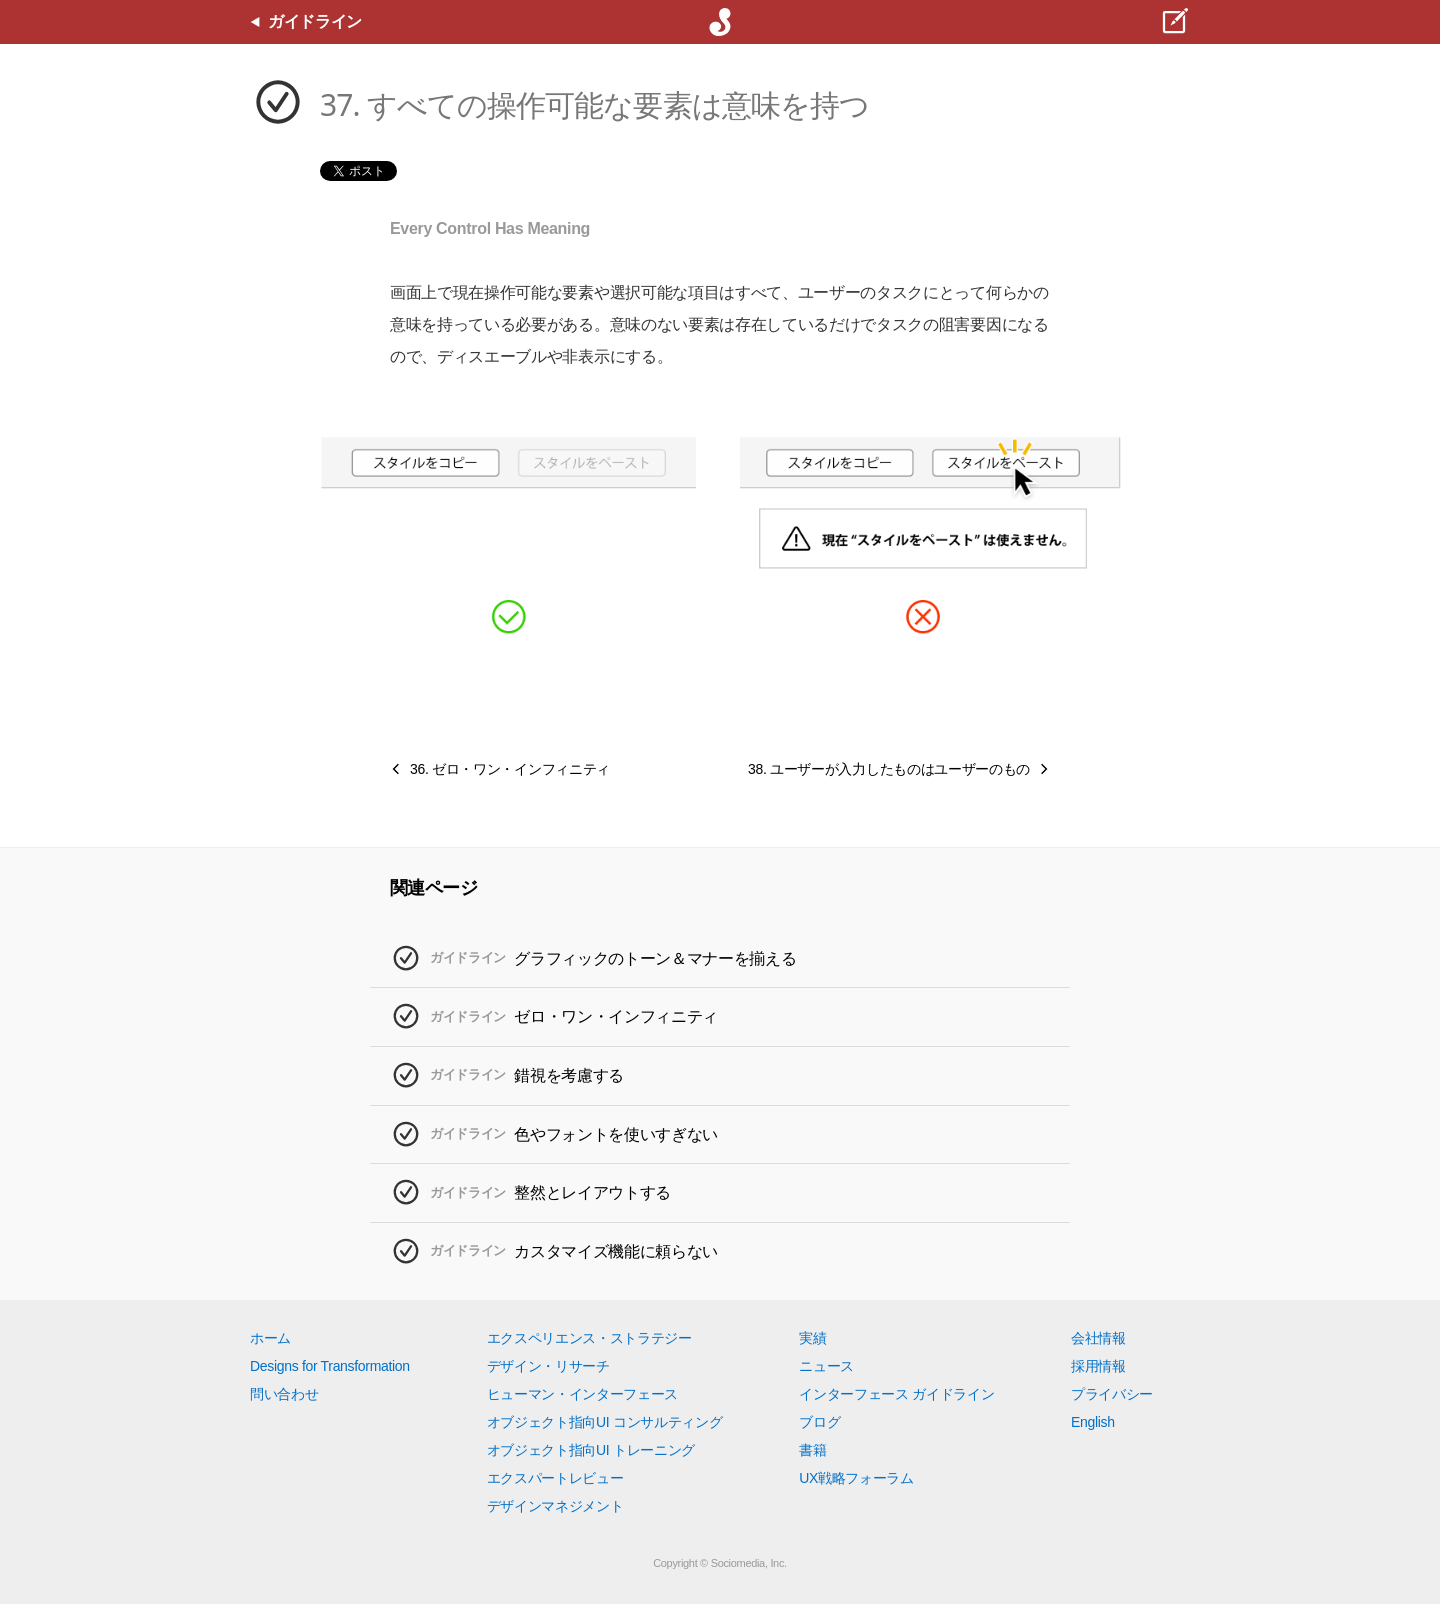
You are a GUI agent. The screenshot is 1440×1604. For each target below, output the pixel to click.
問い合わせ (284, 1394)
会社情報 (1098, 1338)
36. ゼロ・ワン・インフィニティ (510, 769)
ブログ (819, 1422)
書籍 (812, 1450)
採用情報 (1098, 1366)
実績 (812, 1338)
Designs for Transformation (330, 1366)
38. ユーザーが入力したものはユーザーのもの (889, 769)
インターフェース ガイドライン (896, 1394)
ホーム (270, 1338)
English (1093, 1422)
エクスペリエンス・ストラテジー (589, 1338)
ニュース (826, 1366)
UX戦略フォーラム (856, 1478)
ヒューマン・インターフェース (583, 1394)
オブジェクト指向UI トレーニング (591, 1450)
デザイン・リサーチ (548, 1366)
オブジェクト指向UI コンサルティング (605, 1422)
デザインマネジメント (555, 1506)
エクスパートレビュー (555, 1478)
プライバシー (1112, 1394)
